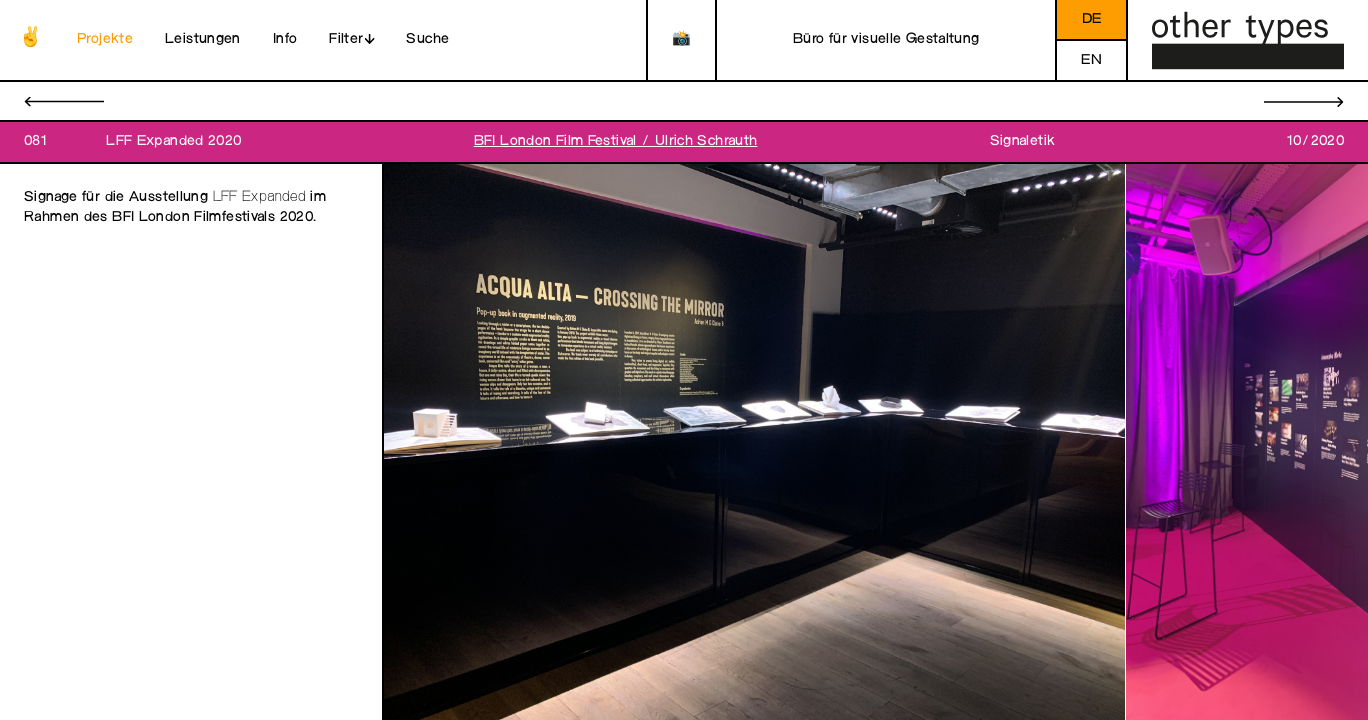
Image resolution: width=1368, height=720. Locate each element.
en (1091, 60)
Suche (427, 39)
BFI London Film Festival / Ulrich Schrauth (616, 141)
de (1092, 19)
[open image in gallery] (755, 442)
